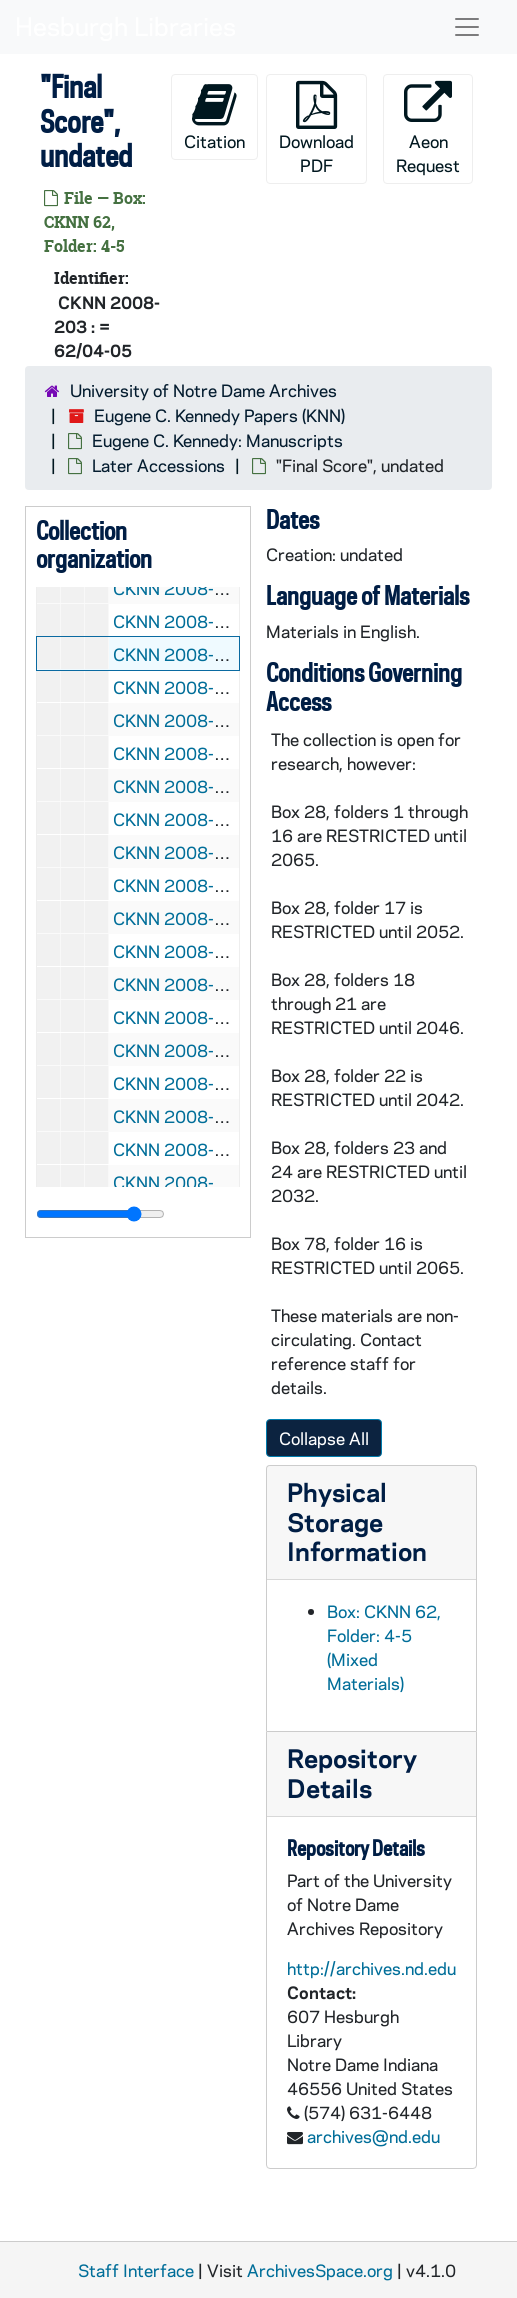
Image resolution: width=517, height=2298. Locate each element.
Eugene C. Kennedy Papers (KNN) (219, 415)
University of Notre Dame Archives (203, 390)
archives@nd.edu (373, 2136)
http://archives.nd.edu (371, 1968)
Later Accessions (158, 465)
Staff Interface (136, 2270)
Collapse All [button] (324, 1438)
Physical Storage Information (357, 1521)
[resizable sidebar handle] (100, 1214)
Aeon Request (428, 128)
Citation (214, 116)
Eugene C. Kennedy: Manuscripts (217, 440)
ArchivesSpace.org (320, 2270)
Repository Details (352, 1772)
